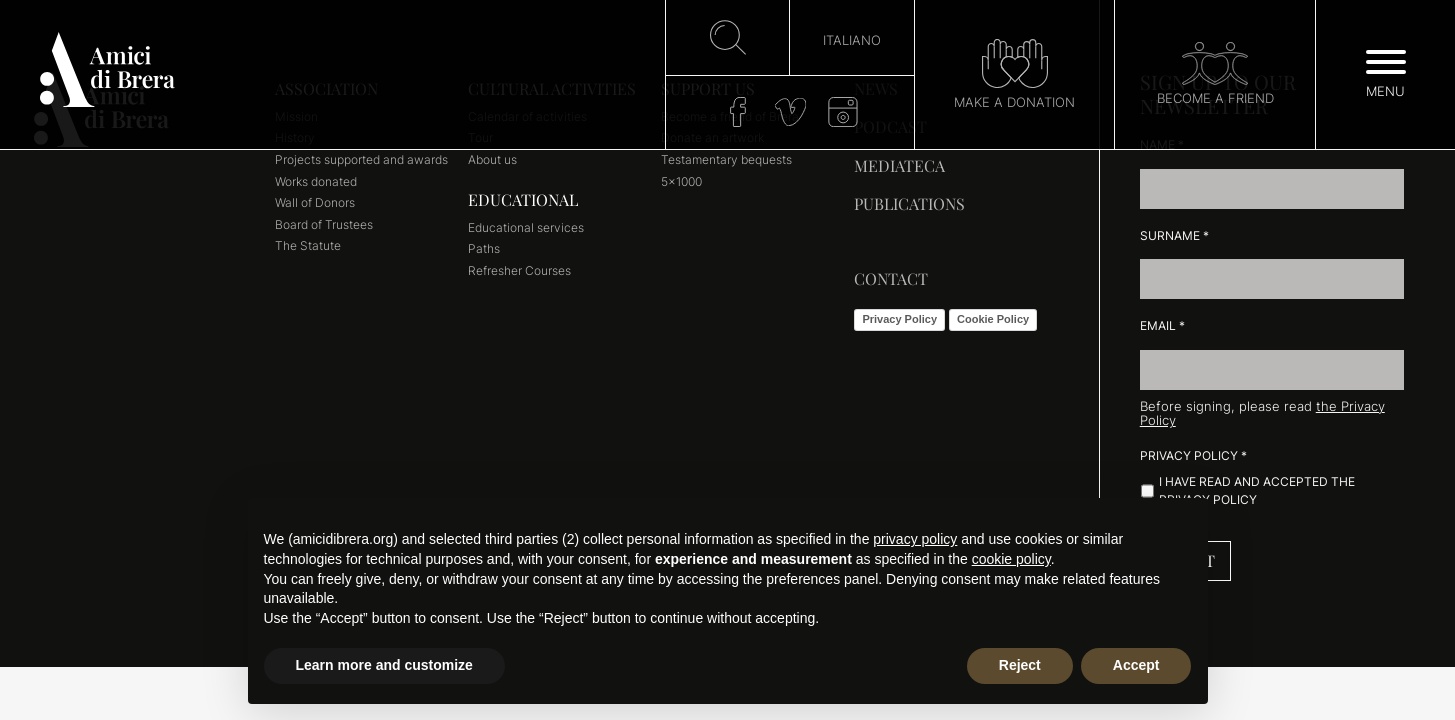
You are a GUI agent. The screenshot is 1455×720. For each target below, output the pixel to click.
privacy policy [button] (915, 539)
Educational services (526, 227)
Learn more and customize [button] (384, 665)
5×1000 (681, 181)
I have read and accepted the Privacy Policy (1257, 490)
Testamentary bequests (726, 159)
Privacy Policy (899, 319)
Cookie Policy (993, 319)
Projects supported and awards (361, 159)
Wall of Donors (315, 202)
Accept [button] (1136, 665)
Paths (484, 248)
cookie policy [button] (1011, 559)
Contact (891, 278)
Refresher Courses (519, 270)
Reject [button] (1020, 665)
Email (1162, 325)
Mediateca (899, 165)
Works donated (316, 181)
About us (492, 159)
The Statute (308, 245)
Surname (1174, 235)
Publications (909, 203)
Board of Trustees (324, 224)
